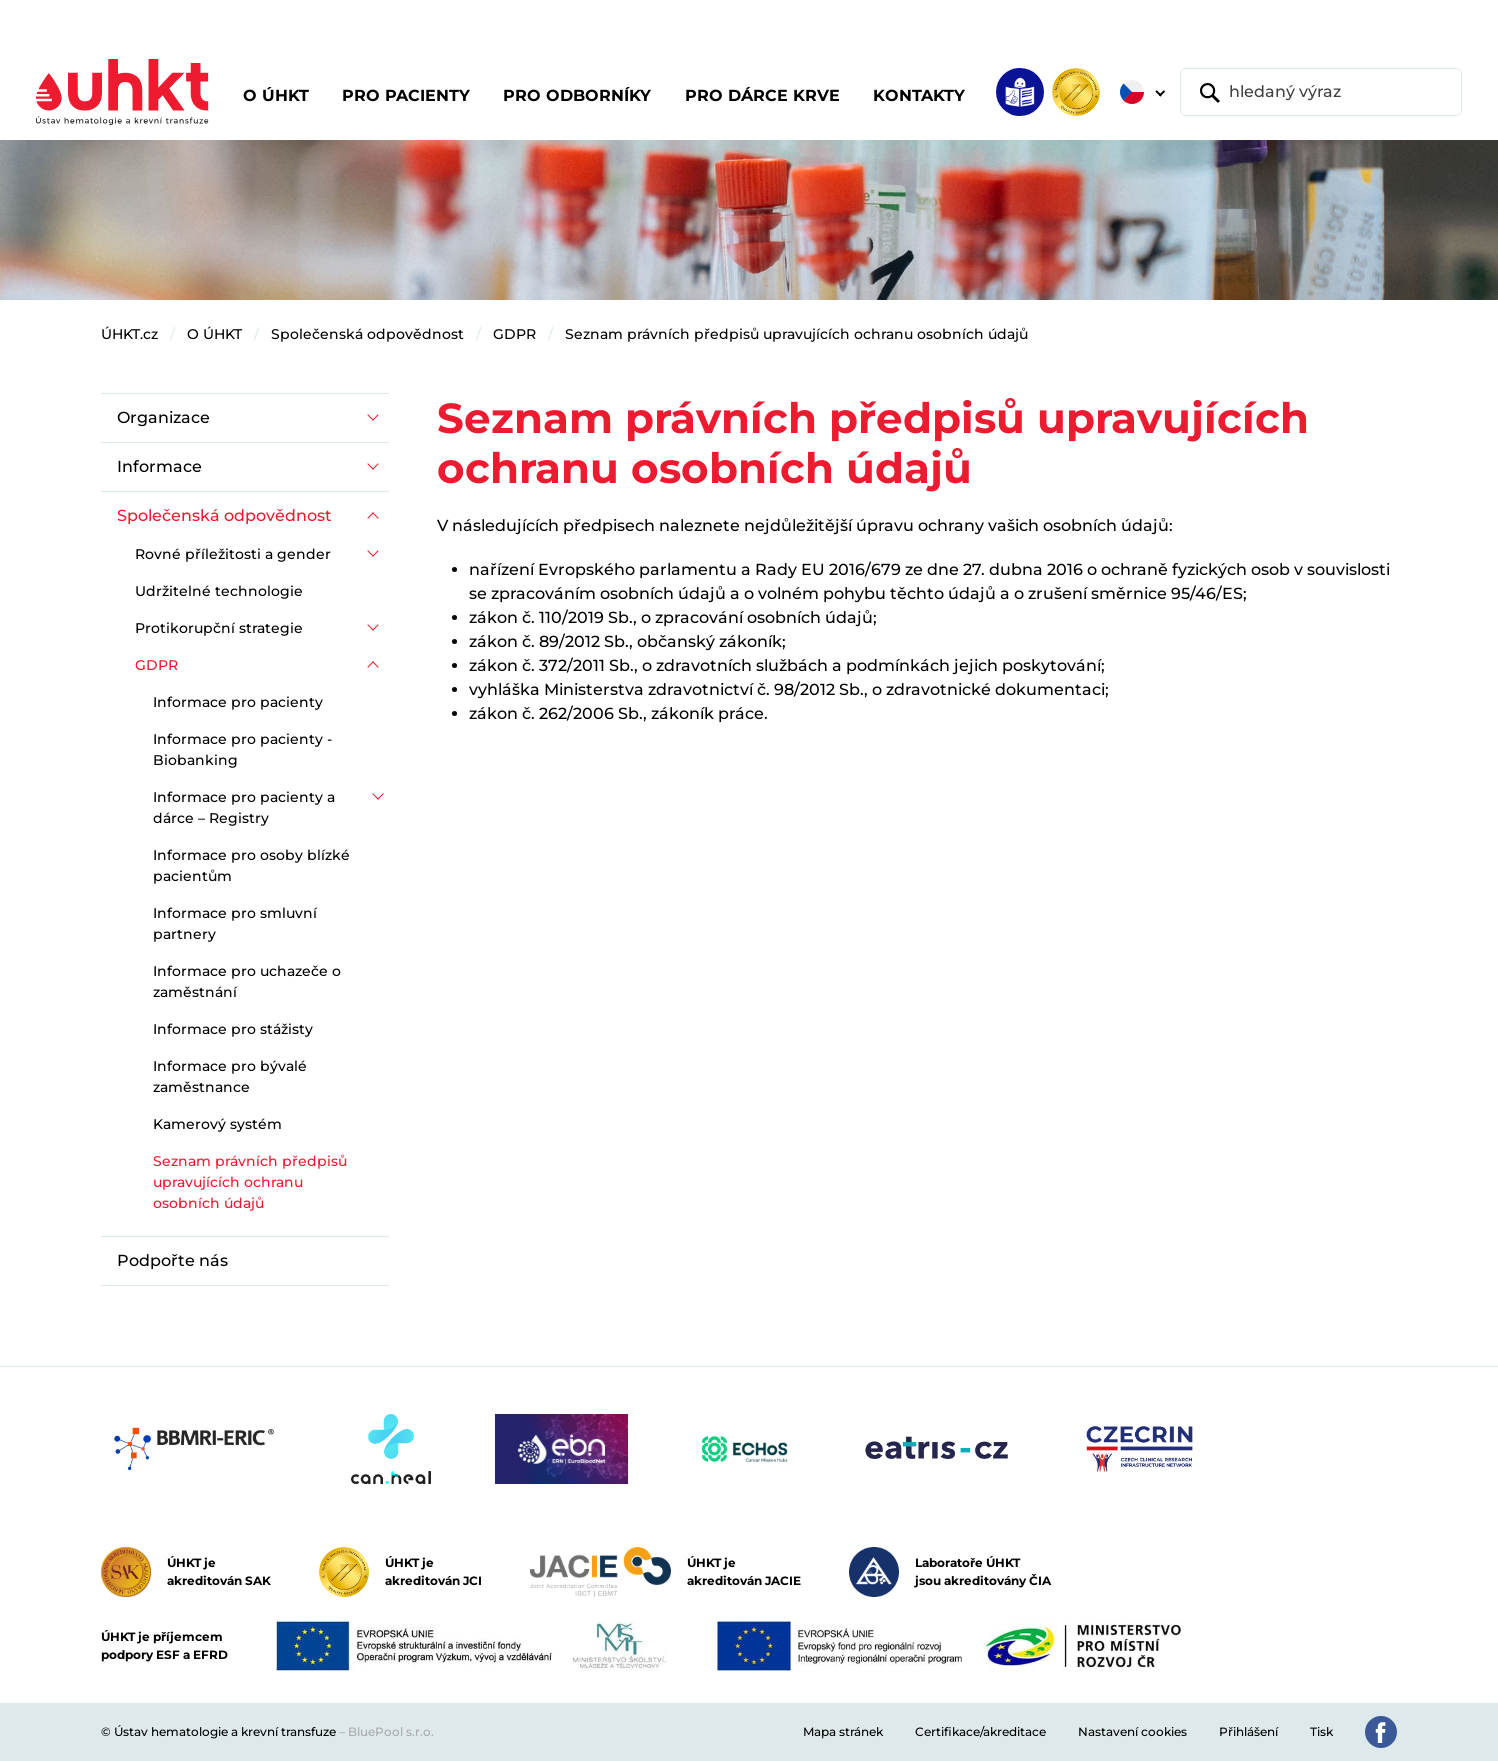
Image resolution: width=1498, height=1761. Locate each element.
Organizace (163, 417)
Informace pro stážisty (233, 1029)
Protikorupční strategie (219, 628)
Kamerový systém (217, 1124)
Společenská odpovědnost (367, 334)
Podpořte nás (172, 1260)
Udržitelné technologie (219, 591)
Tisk (1321, 1731)
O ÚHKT (214, 334)
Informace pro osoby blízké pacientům (251, 865)
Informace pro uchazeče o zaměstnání (247, 981)
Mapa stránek (843, 1731)
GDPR (514, 334)
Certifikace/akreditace (980, 1731)
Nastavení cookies (1132, 1731)
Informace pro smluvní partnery (235, 923)
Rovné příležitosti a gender (233, 554)
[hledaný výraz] (1321, 92)
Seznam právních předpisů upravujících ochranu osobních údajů (796, 334)
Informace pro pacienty (238, 702)
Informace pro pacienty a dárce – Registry (244, 807)
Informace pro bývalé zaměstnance (230, 1076)
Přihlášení (1248, 1731)
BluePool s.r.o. (391, 1731)
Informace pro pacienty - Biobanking (242, 749)
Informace (159, 466)
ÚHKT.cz (129, 334)
